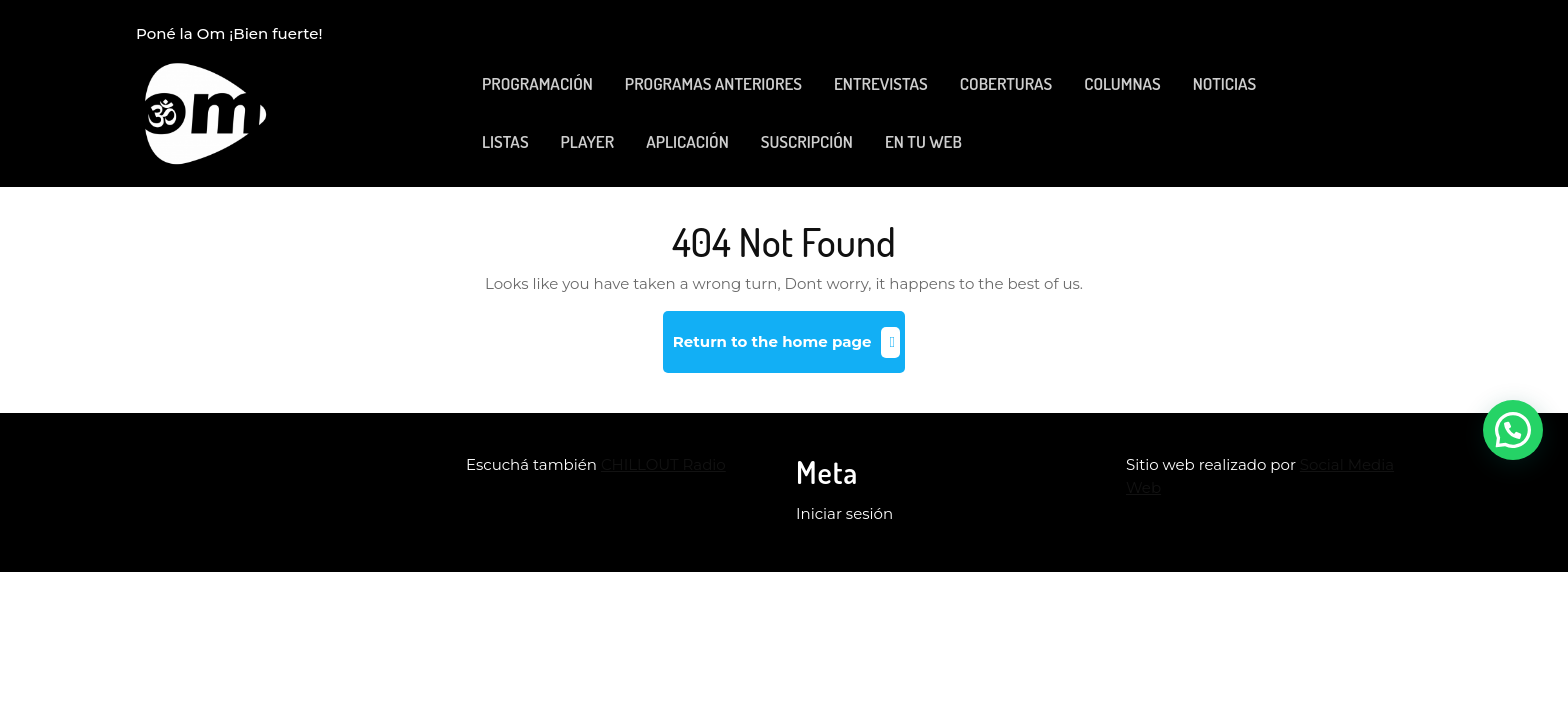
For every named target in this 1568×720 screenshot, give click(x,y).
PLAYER (588, 141)
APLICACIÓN (687, 141)
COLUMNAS (1122, 83)
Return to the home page (789, 349)
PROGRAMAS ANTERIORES (713, 83)
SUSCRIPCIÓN (807, 141)
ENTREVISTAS (881, 83)
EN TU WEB (923, 141)
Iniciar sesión (844, 513)
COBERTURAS (1006, 83)
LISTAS (505, 141)
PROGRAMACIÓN (537, 83)
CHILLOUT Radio (663, 464)
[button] (1513, 430)
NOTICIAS (1225, 83)
